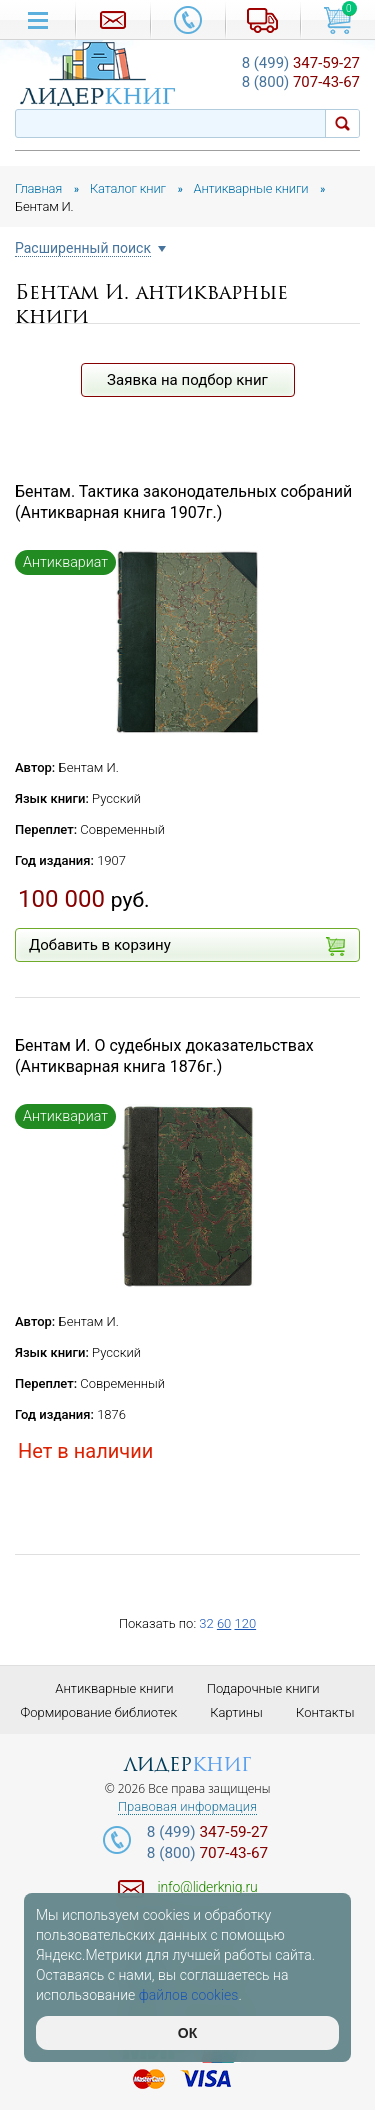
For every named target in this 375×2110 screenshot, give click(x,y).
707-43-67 (301, 82)
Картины (236, 1712)
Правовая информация (187, 1807)
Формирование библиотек (99, 1712)
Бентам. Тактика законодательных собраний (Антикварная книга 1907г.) (183, 502)
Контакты (325, 1712)
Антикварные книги (114, 1688)
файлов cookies (189, 1995)
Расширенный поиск (83, 248)
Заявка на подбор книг (187, 380)
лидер (187, 1764)
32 (206, 1623)
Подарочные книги (263, 1688)
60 (224, 1623)
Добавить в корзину (187, 946)
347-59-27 (301, 63)
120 (245, 1623)
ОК (187, 2033)
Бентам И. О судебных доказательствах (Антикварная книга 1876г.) (164, 1056)
